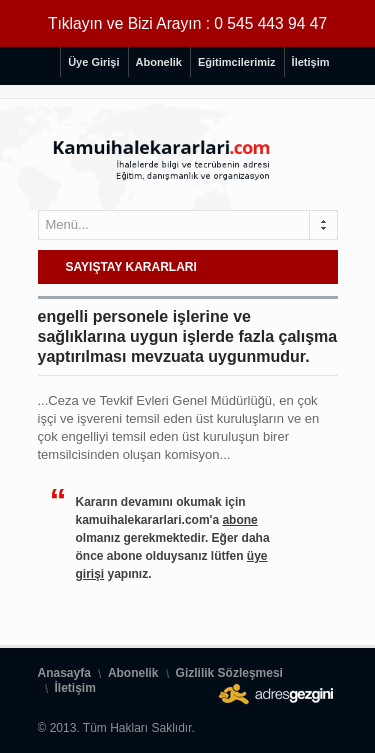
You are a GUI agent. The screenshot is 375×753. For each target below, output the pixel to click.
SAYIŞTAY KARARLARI (131, 267)
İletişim (311, 62)
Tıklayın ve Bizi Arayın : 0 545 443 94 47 (187, 23)
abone (239, 520)
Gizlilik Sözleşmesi (229, 673)
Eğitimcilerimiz (237, 62)
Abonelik (159, 62)
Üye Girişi (93, 62)
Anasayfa (64, 673)
